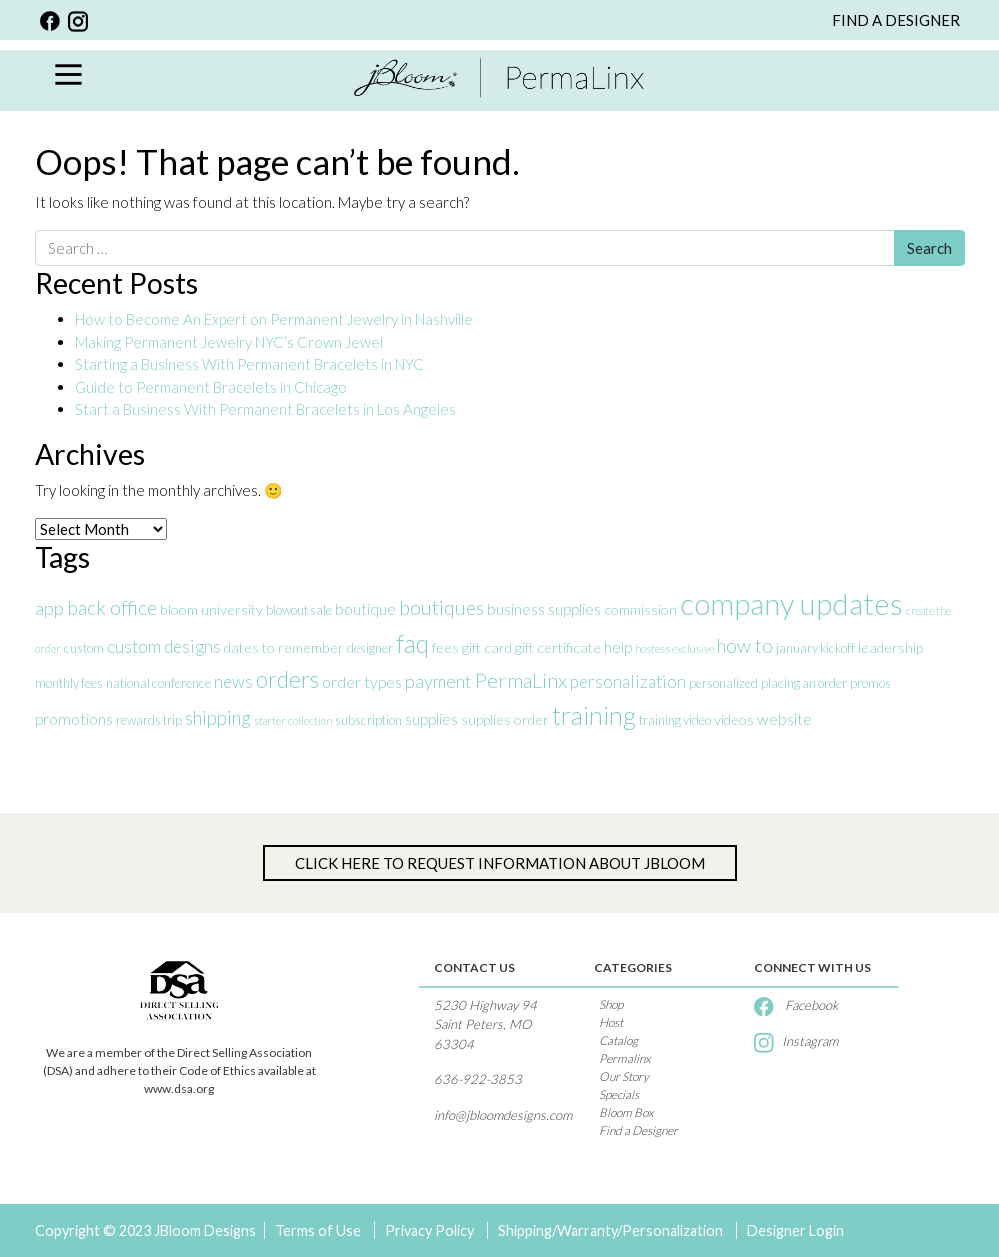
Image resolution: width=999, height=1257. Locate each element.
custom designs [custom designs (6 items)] (164, 646)
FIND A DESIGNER (896, 20)
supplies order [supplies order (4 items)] (505, 719)
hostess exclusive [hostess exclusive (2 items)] (674, 648)
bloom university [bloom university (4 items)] (211, 609)
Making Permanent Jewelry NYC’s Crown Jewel (229, 342)
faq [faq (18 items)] (412, 643)
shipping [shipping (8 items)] (218, 717)
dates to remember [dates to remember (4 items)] (284, 647)
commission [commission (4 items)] (640, 609)
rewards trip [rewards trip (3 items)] (149, 720)
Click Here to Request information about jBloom (500, 863)
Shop (611, 1004)
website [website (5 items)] (784, 718)
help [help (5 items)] (618, 646)
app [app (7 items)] (49, 608)
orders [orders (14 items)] (287, 679)
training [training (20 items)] (594, 715)
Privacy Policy (429, 1230)
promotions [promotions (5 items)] (74, 718)
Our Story (624, 1076)
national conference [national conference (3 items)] (158, 683)
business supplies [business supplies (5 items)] (544, 608)
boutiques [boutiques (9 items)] (441, 607)
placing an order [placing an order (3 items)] (804, 683)
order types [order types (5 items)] (362, 681)
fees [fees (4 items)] (445, 647)
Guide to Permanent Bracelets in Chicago (211, 387)
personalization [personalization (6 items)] (628, 681)
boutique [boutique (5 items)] (365, 608)
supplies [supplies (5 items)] (431, 718)
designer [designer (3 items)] (370, 648)
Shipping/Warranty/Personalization (610, 1230)
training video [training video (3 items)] (675, 720)
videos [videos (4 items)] (734, 719)
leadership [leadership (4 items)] (890, 647)
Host (611, 1022)
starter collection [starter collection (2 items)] (293, 720)
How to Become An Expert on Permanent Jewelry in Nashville (275, 319)
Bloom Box (626, 1112)
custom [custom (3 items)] (84, 648)
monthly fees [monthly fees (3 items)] (69, 683)
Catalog (618, 1040)
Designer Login (795, 1230)
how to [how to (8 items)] (745, 645)
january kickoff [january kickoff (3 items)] (815, 648)
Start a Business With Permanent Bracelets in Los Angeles (267, 409)
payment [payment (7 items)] (438, 681)
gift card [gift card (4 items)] (487, 647)
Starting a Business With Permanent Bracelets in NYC (249, 364)
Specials (619, 1094)
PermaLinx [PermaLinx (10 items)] (521, 680)
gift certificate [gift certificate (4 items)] (558, 647)
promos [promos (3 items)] (870, 683)
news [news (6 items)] (233, 681)
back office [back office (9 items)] (112, 607)
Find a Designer (638, 1130)
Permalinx (625, 1058)
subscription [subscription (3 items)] (368, 720)
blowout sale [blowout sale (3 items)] (299, 610)
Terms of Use (318, 1230)
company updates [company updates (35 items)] (791, 603)
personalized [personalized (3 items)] (723, 683)
